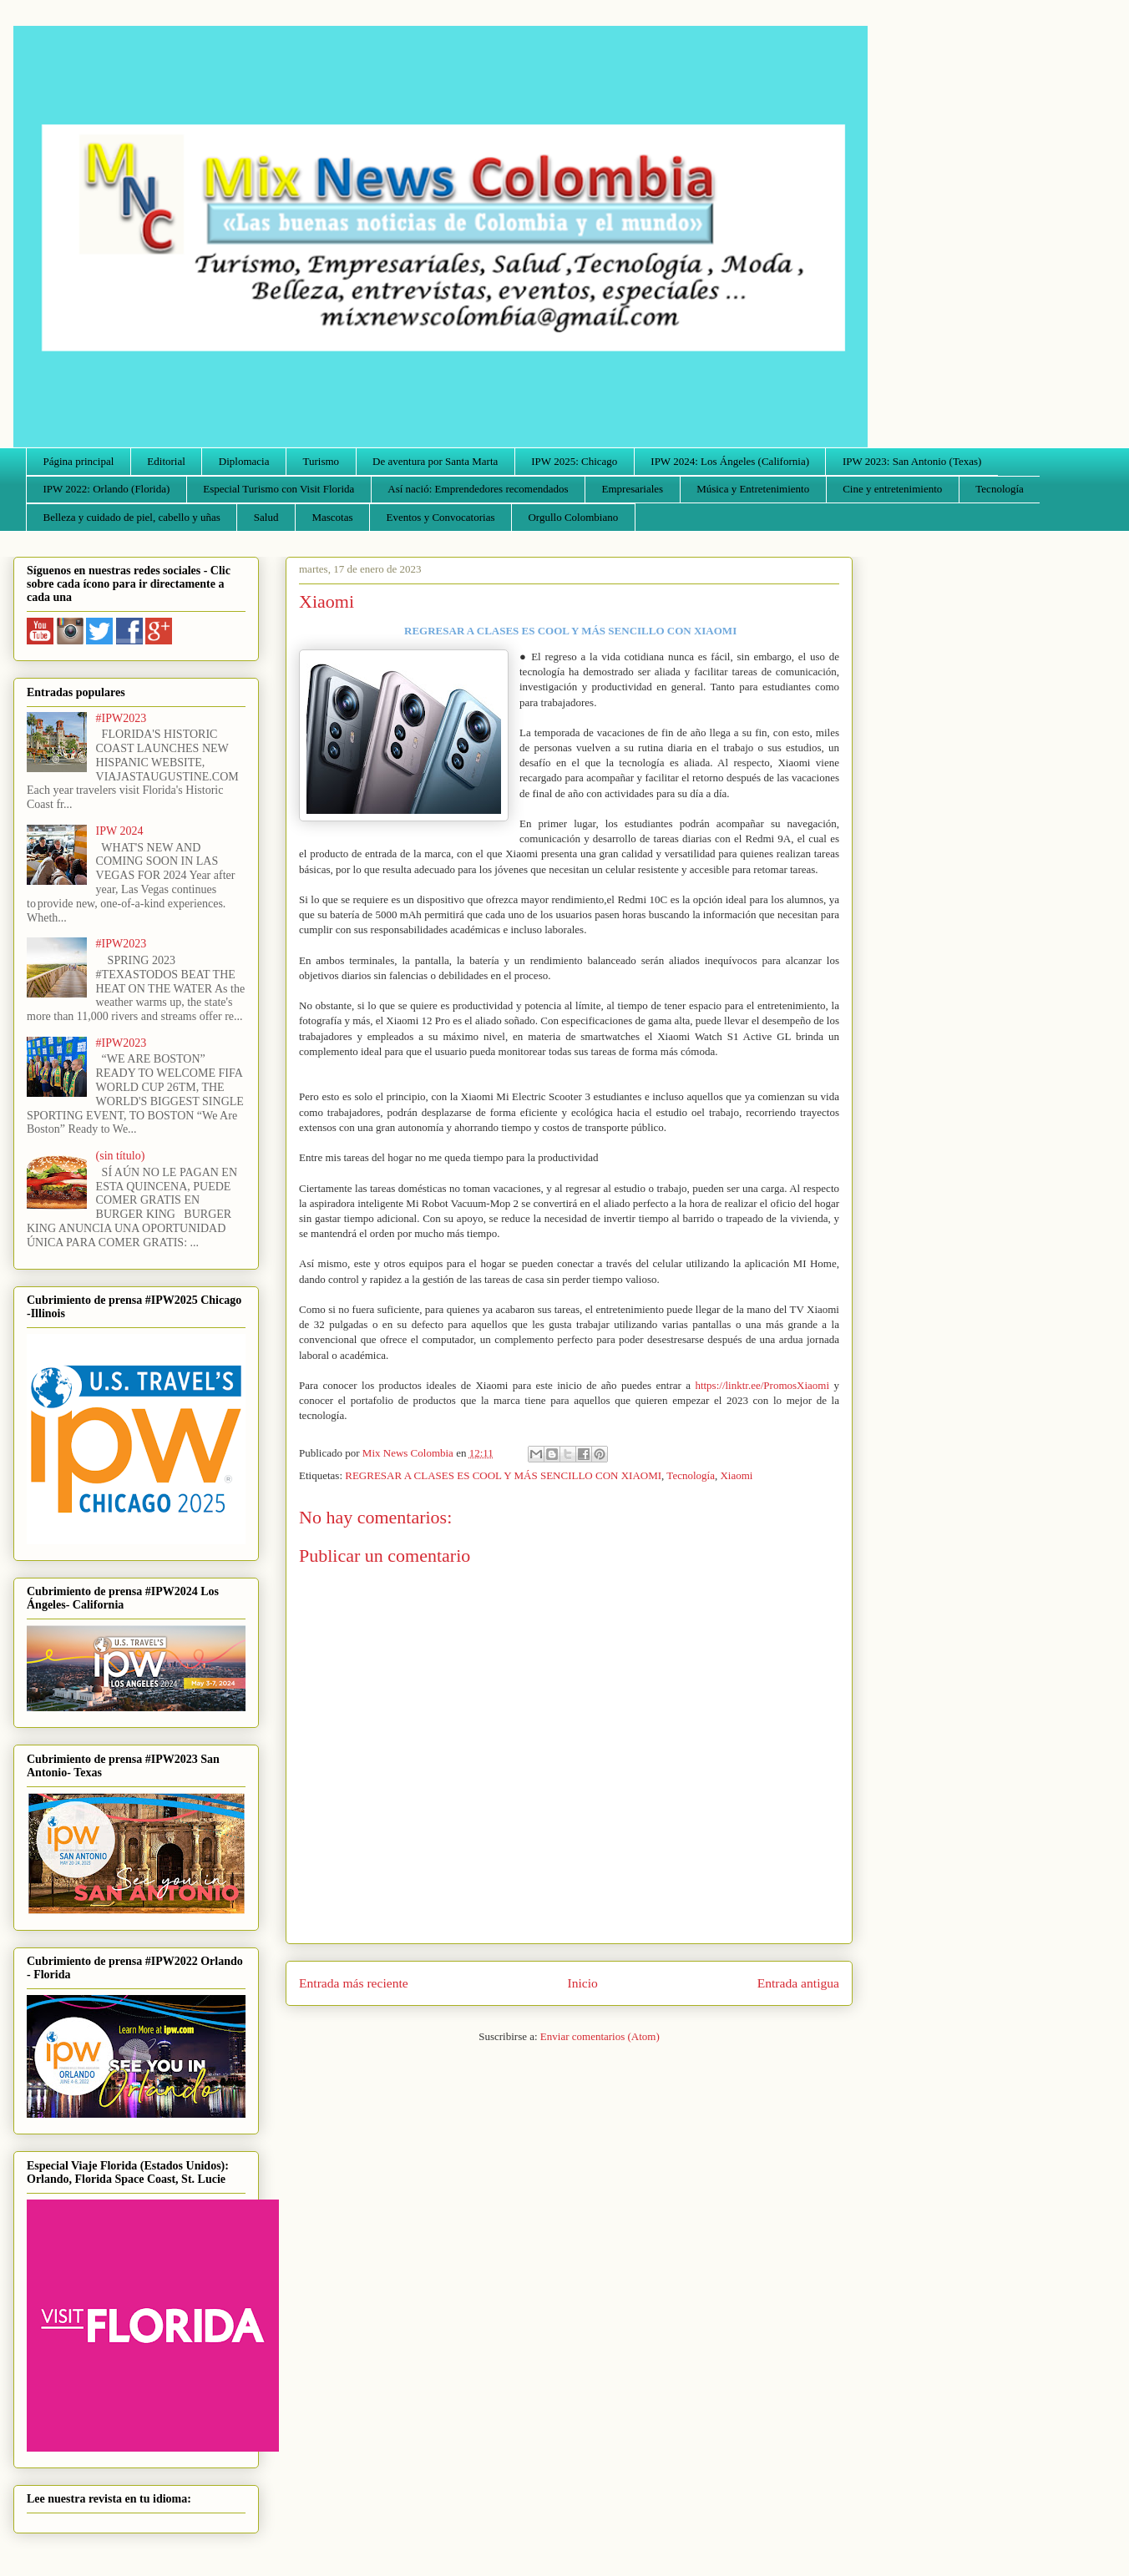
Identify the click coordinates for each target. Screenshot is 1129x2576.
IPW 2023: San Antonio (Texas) (912, 461)
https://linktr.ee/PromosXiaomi (762, 1385)
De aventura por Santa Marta (435, 461)
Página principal (78, 461)
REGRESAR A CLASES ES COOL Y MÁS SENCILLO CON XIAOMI (503, 1475)
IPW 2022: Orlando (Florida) (106, 488)
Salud (266, 517)
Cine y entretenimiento (892, 488)
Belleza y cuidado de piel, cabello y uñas (131, 517)
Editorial (166, 461)
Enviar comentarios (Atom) (600, 2036)
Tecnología (999, 488)
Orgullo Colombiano (573, 517)
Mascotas (331, 517)
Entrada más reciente (353, 1983)
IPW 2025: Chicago (574, 461)
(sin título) (120, 1155)
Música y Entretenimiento (752, 488)
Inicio (583, 1983)
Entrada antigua (798, 1983)
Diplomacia (244, 461)
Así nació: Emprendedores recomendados (477, 488)
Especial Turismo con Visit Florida (278, 488)
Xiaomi (736, 1475)
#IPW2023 (121, 718)
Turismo (321, 461)
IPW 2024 (120, 831)
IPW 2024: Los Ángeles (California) (730, 461)
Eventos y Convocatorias (441, 517)
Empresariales (633, 488)
